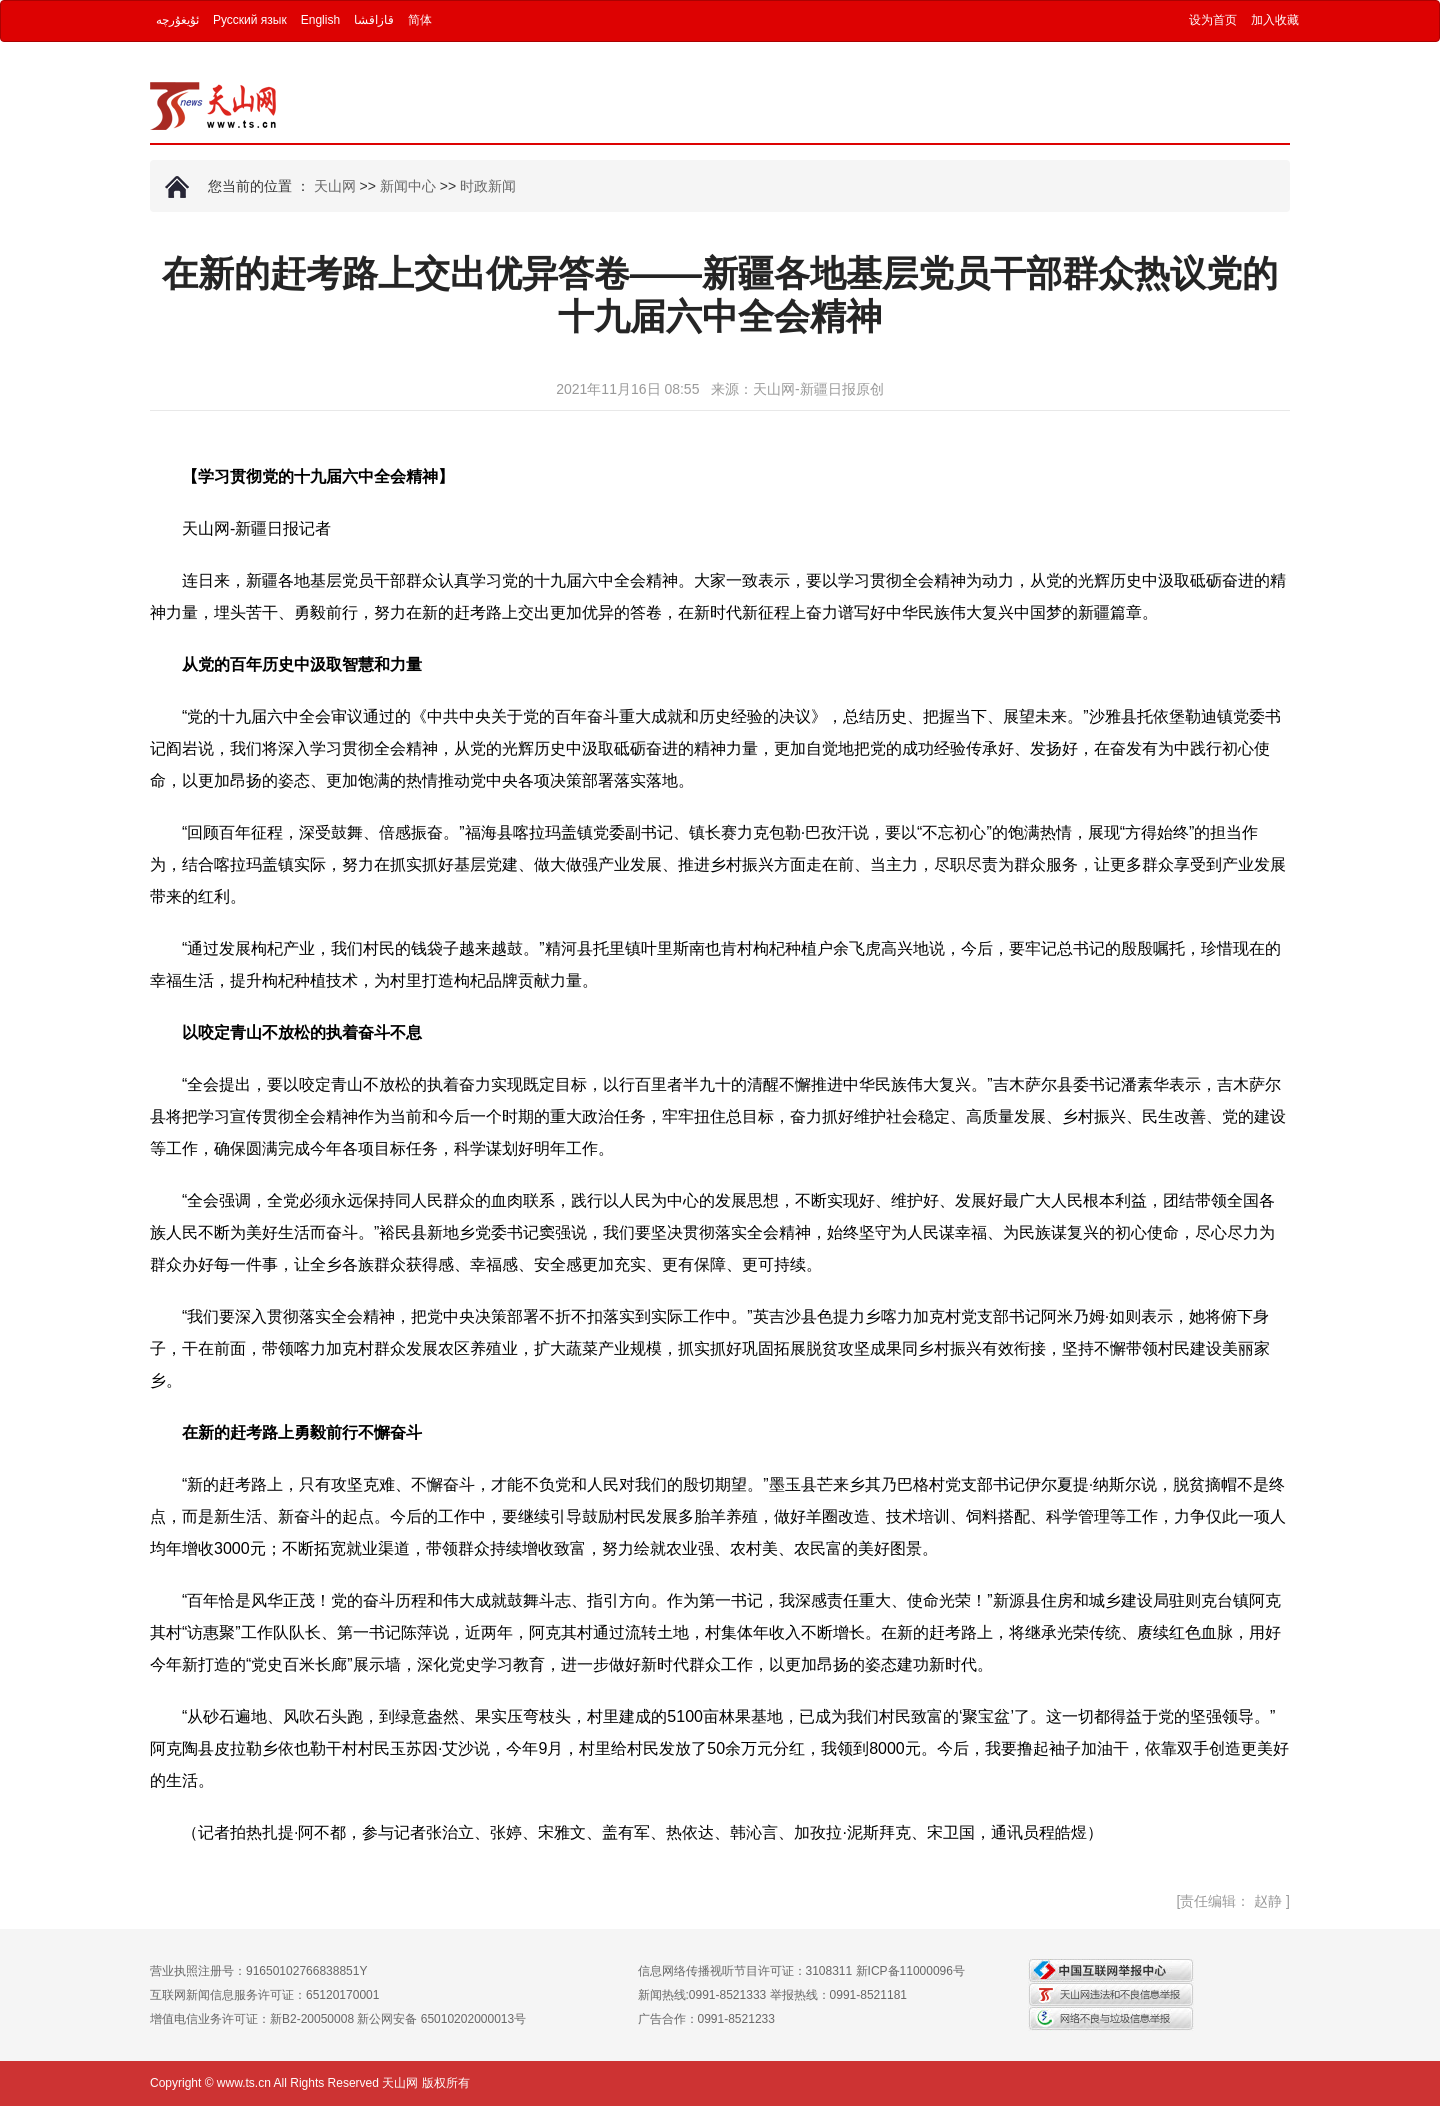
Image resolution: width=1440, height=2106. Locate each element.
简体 (420, 20)
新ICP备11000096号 (910, 1971)
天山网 (335, 186)
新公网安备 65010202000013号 (441, 2019)
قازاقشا (374, 20)
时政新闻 (488, 186)
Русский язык (250, 20)
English (320, 20)
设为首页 (1213, 20)
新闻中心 (408, 186)
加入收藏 (1275, 20)
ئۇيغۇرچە (177, 20)
